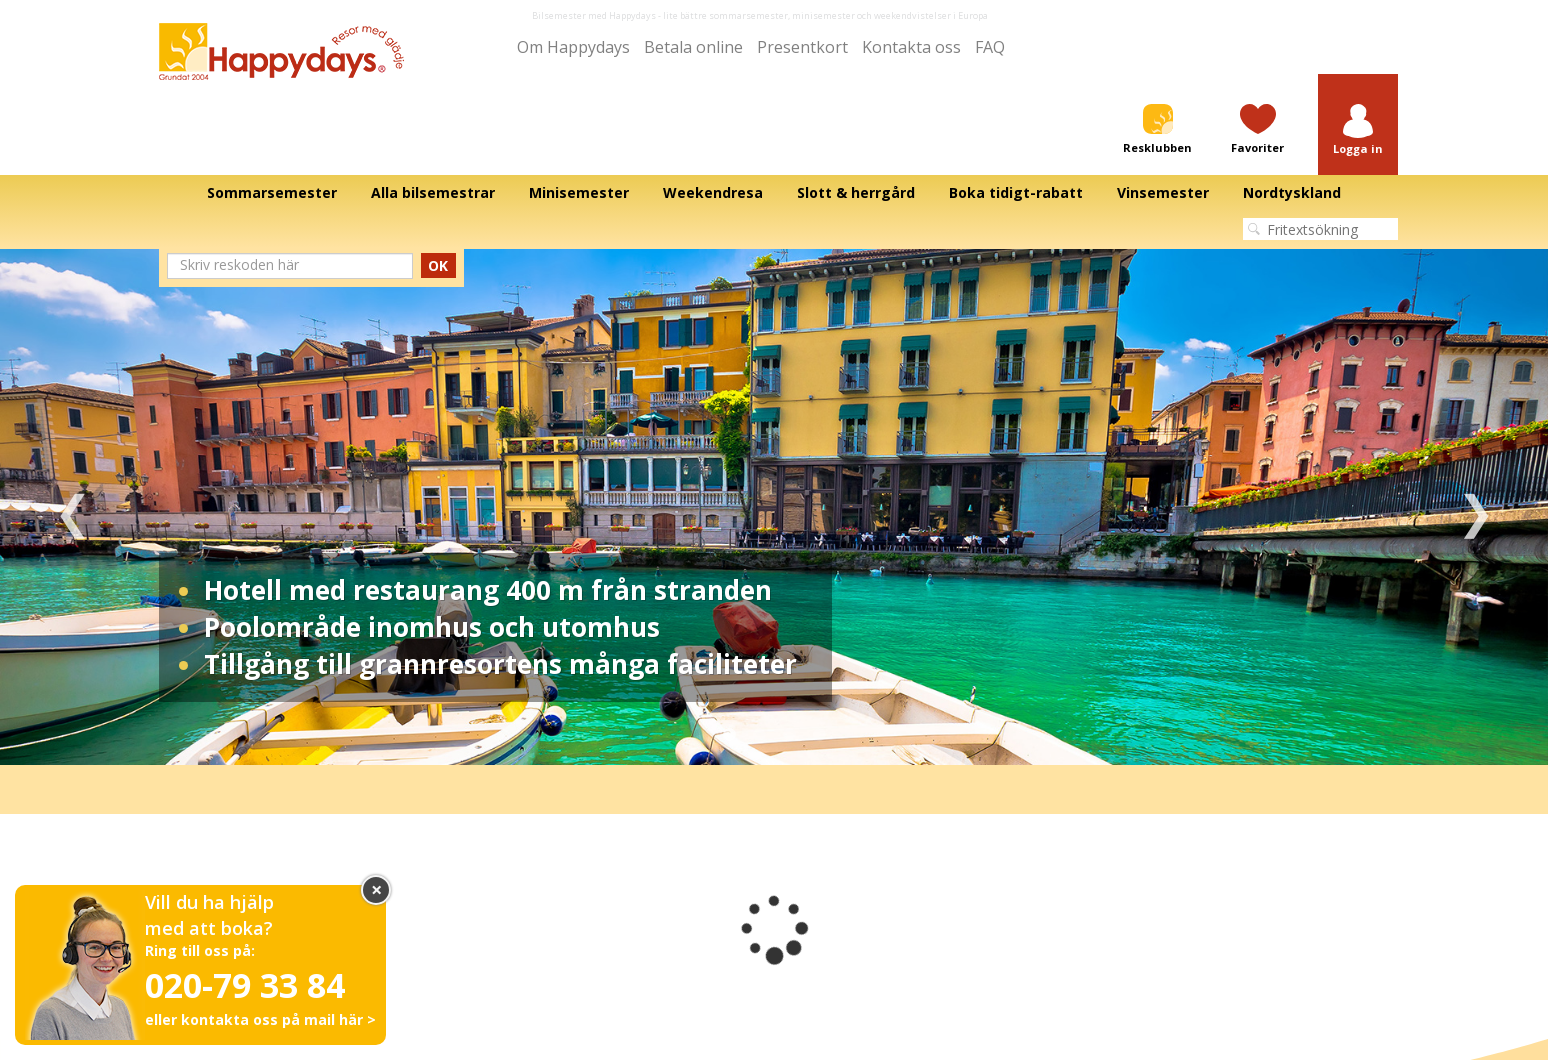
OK (438, 265)
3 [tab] (789, 735)
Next (1475, 507)
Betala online (693, 47)
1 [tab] (729, 735)
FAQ (990, 47)
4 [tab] (819, 735)
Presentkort (802, 47)
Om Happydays (573, 47)
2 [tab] (759, 735)
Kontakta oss (911, 47)
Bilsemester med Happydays (594, 15)
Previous (72, 507)
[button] (1358, 130)
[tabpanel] (774, 507)
